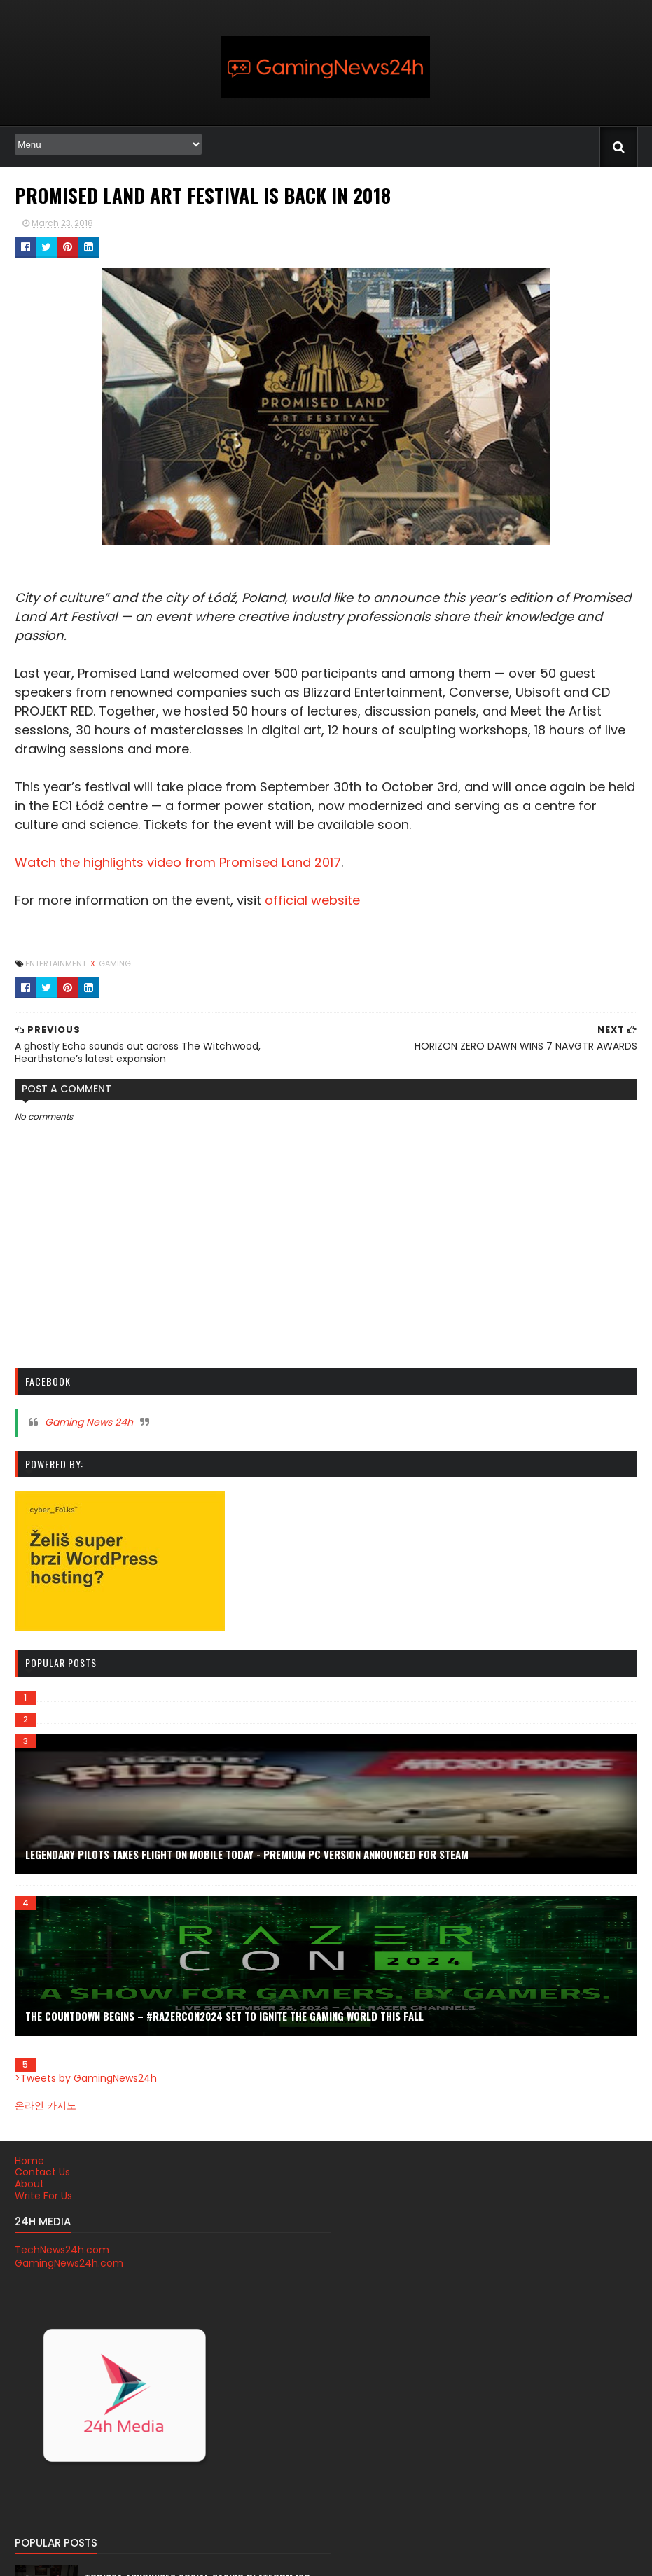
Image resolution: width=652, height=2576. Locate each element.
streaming (474, 2342)
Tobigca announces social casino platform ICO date (321, 2222)
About (28, 2184)
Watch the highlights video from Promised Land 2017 (176, 862)
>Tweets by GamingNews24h (84, 2078)
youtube (470, 2383)
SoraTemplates (98, 2557)
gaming (113, 963)
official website (311, 900)
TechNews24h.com (60, 2250)
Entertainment (55, 963)
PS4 (460, 2300)
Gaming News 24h (87, 1422)
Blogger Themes (178, 2557)
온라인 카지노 (44, 2105)
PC (458, 2279)
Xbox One (472, 2321)
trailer (465, 2363)
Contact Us (41, 2172)
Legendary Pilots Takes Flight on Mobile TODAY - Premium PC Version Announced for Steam (245, 1854)
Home (28, 2161)
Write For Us (42, 2196)
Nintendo (472, 2258)
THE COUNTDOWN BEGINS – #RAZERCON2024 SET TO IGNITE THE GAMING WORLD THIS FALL (223, 2016)
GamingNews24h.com (67, 2263)
